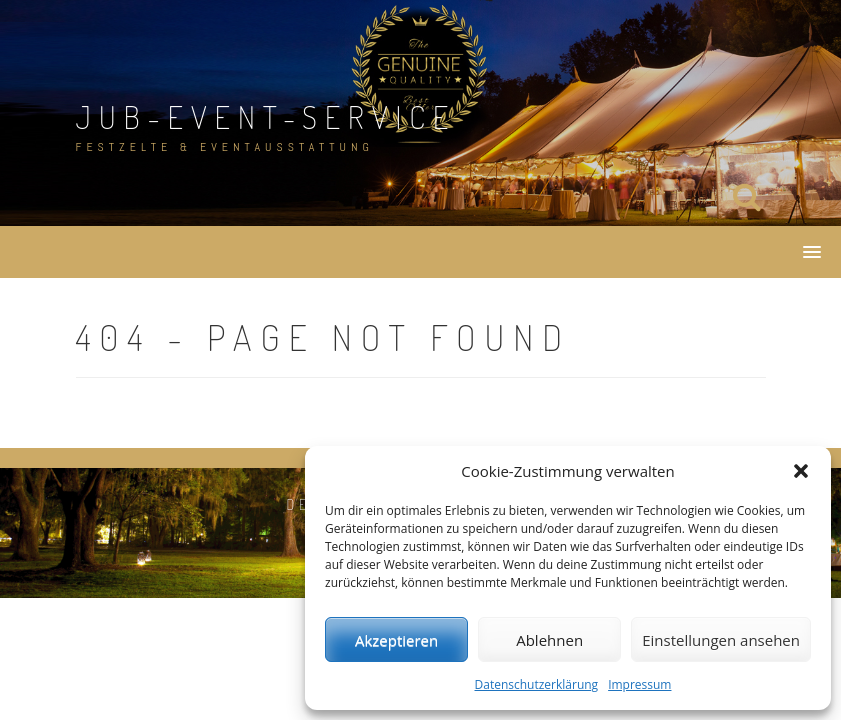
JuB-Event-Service (266, 116)
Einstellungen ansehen (721, 640)
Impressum (639, 684)
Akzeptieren (396, 640)
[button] (801, 471)
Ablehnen (549, 640)
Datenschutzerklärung (537, 684)
